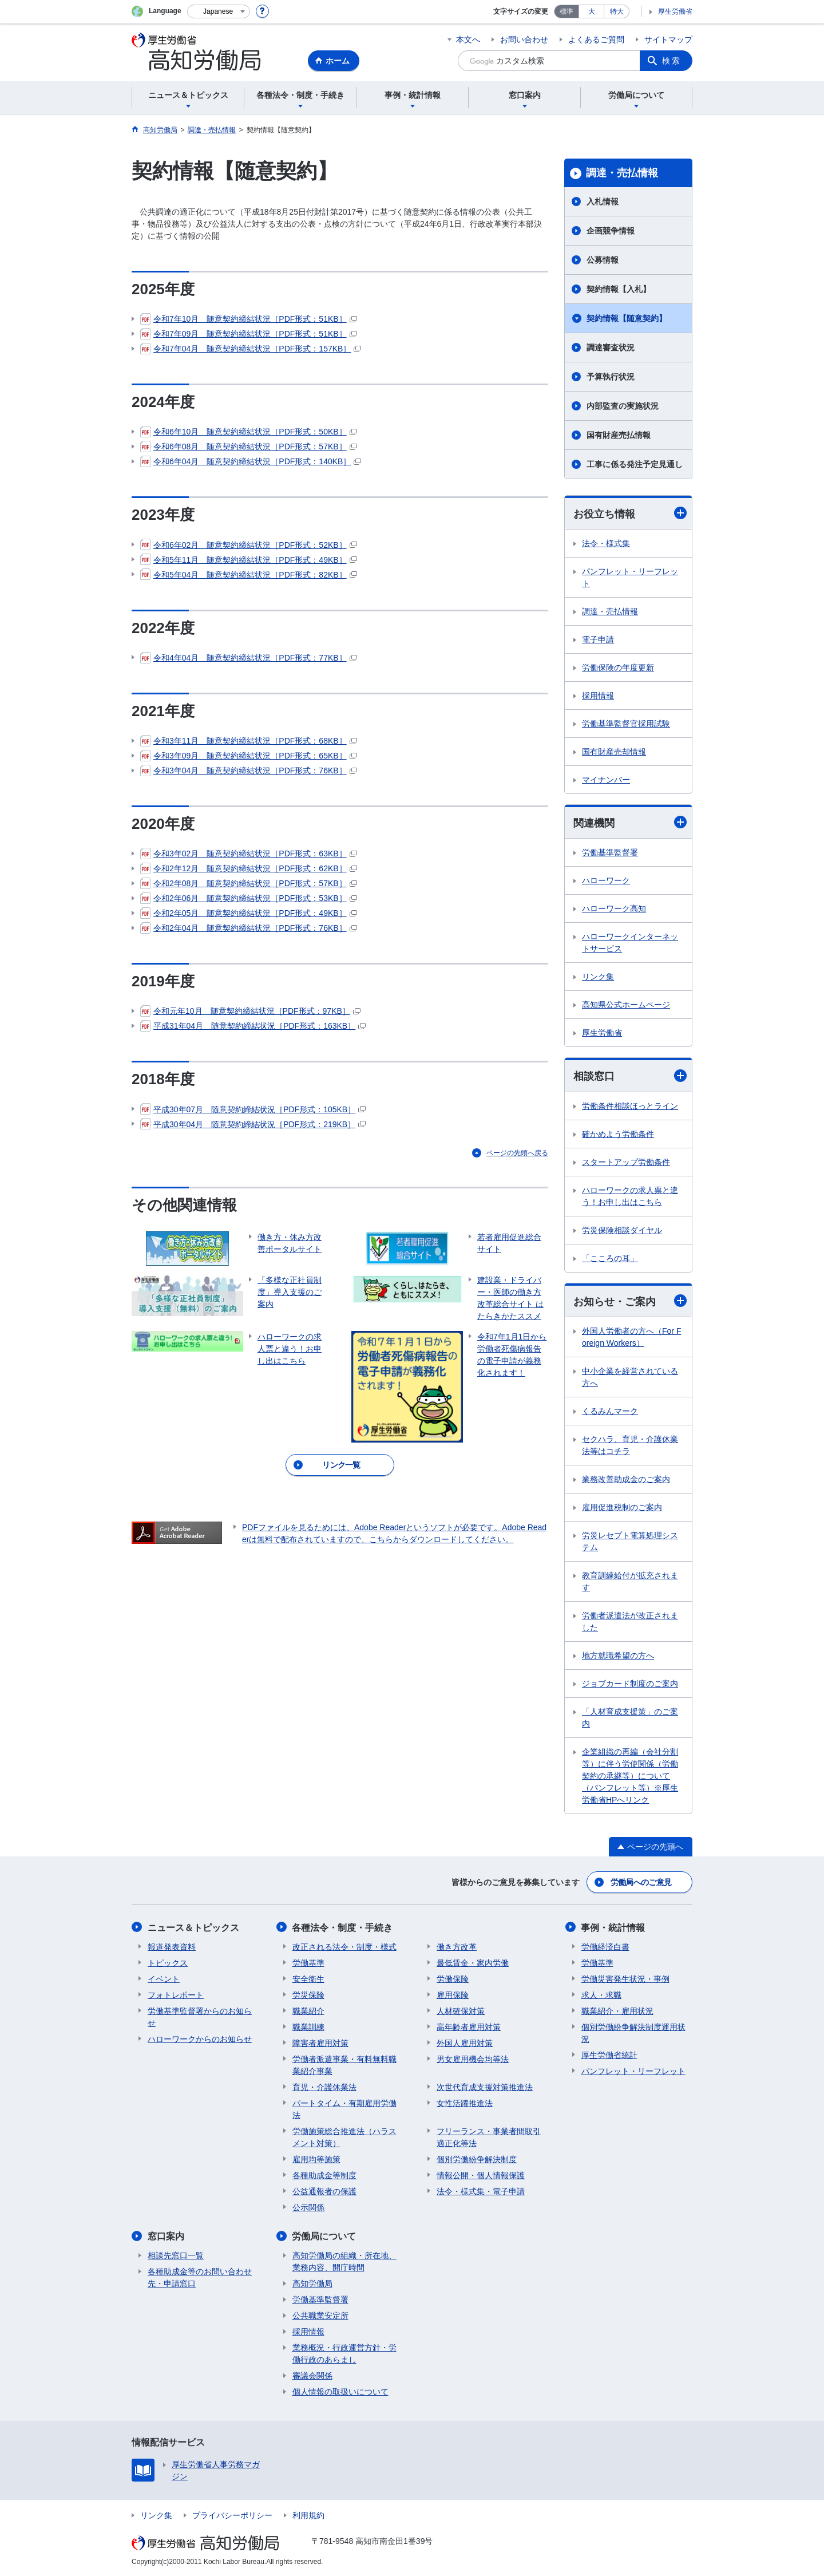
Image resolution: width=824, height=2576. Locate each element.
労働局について (324, 2236)
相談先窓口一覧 (176, 2254)
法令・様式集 (606, 543)
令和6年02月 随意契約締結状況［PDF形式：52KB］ (248, 545)
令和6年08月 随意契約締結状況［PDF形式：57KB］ (248, 446)
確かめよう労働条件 (618, 1134)
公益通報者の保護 (324, 2190)
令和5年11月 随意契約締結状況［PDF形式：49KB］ (248, 560)
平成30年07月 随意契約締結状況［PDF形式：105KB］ (253, 1109)
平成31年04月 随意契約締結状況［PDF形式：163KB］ (253, 1026)
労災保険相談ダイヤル (622, 1230)
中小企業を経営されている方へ (630, 1377)
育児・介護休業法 (324, 2086)
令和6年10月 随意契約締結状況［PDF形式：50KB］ (248, 431)
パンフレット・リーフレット (630, 577)
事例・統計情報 (613, 1927)
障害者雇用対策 (320, 2042)
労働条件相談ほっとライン (630, 1106)
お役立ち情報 (630, 513)
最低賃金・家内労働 (473, 1962)
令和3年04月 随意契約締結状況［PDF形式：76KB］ (248, 770)
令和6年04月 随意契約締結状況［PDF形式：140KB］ (250, 461)
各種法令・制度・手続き (342, 1927)
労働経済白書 (605, 1946)
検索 (672, 60)
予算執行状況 (611, 376)
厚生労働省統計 (609, 2054)
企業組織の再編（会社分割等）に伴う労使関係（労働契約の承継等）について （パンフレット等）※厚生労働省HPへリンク (630, 1775)
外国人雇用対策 (465, 2042)
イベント (164, 1978)
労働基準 (308, 1962)
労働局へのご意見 (641, 1882)
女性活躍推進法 (465, 2102)
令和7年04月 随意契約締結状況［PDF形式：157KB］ (250, 348)
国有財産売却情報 (614, 751)
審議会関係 (312, 2375)
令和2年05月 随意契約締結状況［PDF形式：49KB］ (248, 913)
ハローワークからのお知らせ (200, 2038)
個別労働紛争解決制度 (477, 2158)
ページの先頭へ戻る (517, 1153)
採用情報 (598, 695)
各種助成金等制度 (324, 2174)
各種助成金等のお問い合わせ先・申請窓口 (200, 2276)
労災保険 (308, 1994)
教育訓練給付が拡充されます (630, 1581)
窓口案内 (166, 2236)
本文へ (468, 39)
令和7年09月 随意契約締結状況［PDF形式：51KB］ (248, 333)
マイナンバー (606, 779)
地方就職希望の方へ (618, 1655)
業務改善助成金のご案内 (626, 1479)
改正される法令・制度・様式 (344, 1946)
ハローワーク (606, 881)
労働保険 (453, 1978)
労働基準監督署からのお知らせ (200, 2016)
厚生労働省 (675, 11)
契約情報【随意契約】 (627, 318)
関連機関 (630, 822)
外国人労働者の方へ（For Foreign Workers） (631, 1337)
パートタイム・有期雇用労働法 (344, 2108)
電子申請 (598, 639)
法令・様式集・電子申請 (481, 2190)
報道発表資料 (172, 1946)
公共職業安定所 (320, 2315)
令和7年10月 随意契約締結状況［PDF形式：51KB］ (248, 319)
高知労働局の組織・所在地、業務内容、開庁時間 (344, 2260)
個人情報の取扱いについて (340, 2391)
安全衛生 (308, 1978)
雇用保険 (453, 1994)
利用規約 (308, 2514)
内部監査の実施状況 (623, 405)
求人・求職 (601, 1994)
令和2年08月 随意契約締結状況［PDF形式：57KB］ (248, 883)
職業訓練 (308, 2026)
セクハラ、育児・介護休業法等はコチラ (630, 1445)
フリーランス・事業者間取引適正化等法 (489, 2136)
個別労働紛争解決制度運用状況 (633, 2032)
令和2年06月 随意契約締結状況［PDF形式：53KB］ (248, 898)
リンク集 (598, 977)
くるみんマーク (610, 1411)
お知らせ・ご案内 (630, 1300)
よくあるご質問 (596, 39)
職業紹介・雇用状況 (617, 2010)
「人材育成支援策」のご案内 (630, 1717)
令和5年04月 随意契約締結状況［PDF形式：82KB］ (248, 574)
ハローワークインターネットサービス (630, 943)
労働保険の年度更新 (618, 667)
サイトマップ (668, 39)
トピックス (168, 1962)
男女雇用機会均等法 (473, 2058)
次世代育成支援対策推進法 (485, 2086)
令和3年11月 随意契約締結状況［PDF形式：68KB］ (248, 740)
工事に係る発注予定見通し (635, 464)
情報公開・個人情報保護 (481, 2174)
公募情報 (603, 259)
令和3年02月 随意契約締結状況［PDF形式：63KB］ (248, 853)
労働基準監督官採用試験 (626, 723)
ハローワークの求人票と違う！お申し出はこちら (630, 1196)
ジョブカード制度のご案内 (630, 1683)
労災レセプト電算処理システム (630, 1541)
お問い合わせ (524, 39)
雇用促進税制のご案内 (622, 1507)
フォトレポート (176, 1994)
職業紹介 (308, 2010)
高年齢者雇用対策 (469, 2026)
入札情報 (603, 201)
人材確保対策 (461, 2010)
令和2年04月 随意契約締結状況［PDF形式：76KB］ (248, 928)
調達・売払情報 (622, 173)
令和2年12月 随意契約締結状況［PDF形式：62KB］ (248, 868)
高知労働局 (312, 2282)
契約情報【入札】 (619, 289)
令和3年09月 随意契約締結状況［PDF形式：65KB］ (248, 755)
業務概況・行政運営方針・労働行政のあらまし (344, 2353)
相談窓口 (630, 1075)
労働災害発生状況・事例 (625, 1978)
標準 (566, 11)
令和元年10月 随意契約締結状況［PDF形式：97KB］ (250, 1011)
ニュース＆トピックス (193, 1927)
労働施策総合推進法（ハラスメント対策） (344, 2136)
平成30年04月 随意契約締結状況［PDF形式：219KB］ (253, 1124)
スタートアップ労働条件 (626, 1162)
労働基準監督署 (610, 853)
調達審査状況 (611, 347)
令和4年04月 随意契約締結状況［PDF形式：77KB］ (248, 657)
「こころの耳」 (610, 1258)
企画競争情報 (611, 230)
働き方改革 (457, 1946)
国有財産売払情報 (619, 435)
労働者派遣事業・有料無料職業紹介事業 (344, 2064)
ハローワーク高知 (614, 909)
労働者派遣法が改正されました (630, 1621)
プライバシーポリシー (232, 2514)
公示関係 (308, 2206)
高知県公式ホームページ (626, 1005)
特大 (617, 11)
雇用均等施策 (316, 2158)
